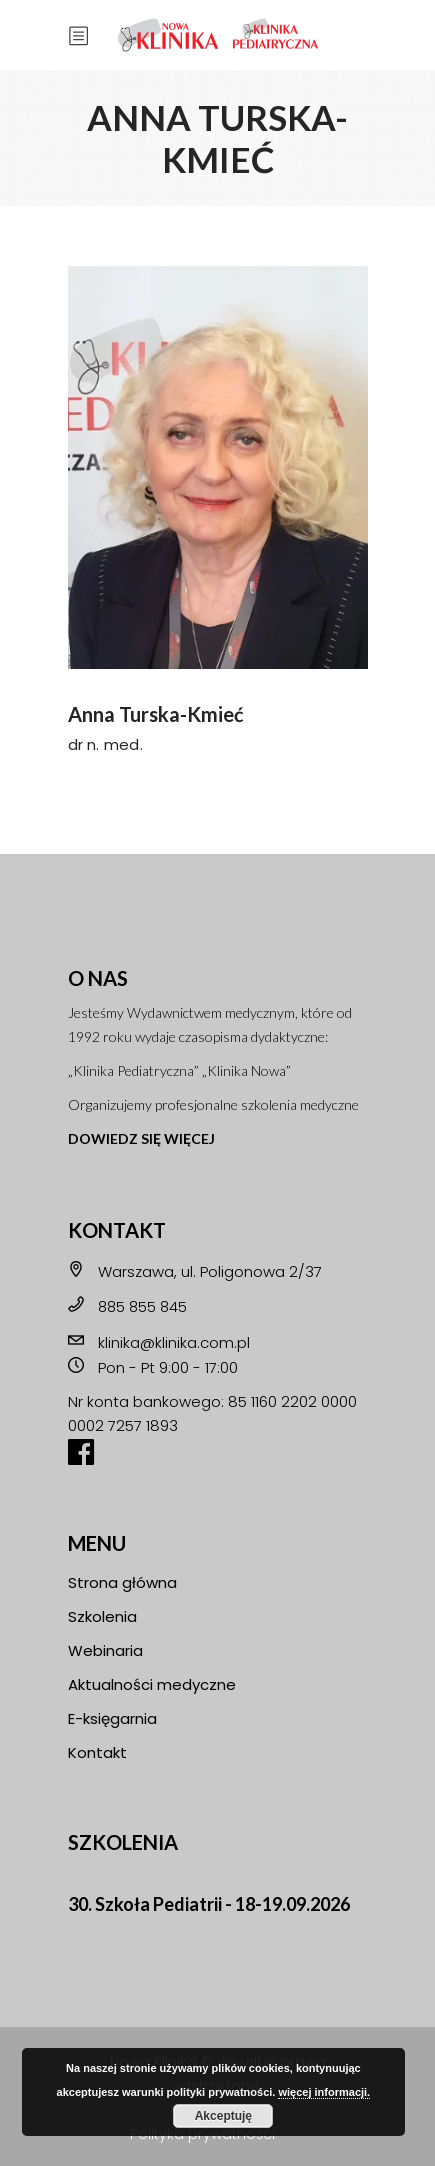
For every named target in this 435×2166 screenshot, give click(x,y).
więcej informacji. (324, 2092)
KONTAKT (117, 1230)
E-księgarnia (112, 1718)
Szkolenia (102, 1616)
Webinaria (105, 1650)
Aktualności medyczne (152, 1684)
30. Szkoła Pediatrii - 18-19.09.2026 (209, 1904)
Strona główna (122, 1582)
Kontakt (97, 1752)
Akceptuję (223, 2116)
